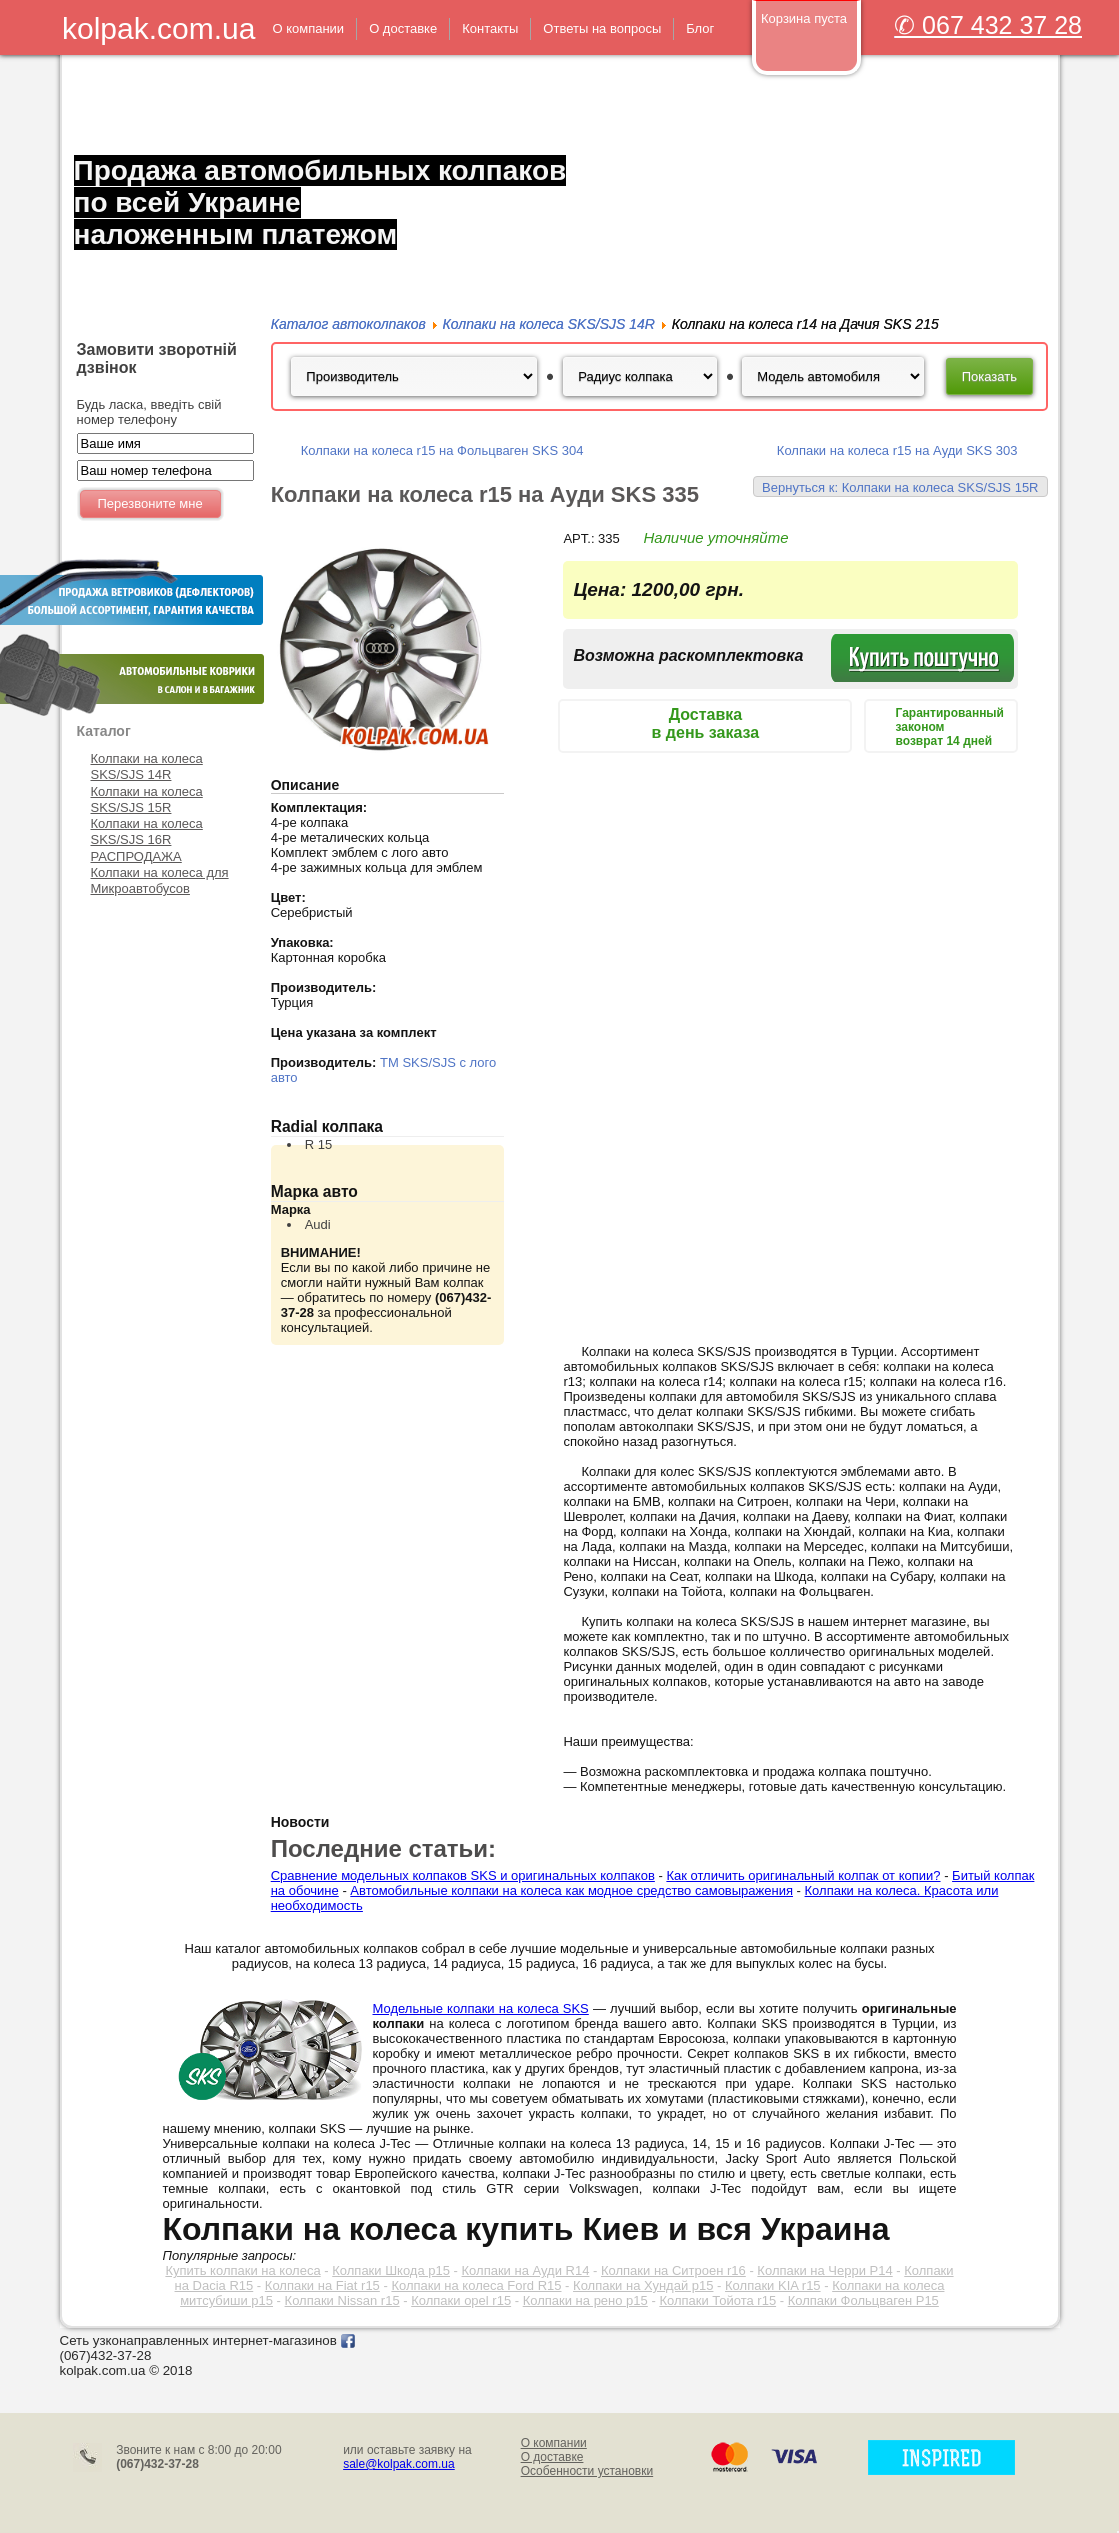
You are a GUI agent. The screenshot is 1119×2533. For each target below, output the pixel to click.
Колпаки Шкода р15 (391, 2270)
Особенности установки (587, 2471)
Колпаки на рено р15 (585, 2300)
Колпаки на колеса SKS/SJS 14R (147, 766)
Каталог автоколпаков (348, 324)
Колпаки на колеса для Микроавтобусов (160, 880)
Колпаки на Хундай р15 (643, 2285)
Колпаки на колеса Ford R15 (476, 2285)
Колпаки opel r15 (461, 2300)
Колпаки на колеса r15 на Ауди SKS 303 (897, 450)
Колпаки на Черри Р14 (824, 2270)
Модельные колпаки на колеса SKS (481, 2008)
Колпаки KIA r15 (773, 2285)
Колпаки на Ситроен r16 (673, 2270)
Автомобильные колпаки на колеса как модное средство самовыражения (571, 1890)
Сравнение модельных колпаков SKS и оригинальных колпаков (463, 1875)
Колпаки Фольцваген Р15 (863, 2300)
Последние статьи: (383, 1848)
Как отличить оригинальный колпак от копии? (803, 1875)
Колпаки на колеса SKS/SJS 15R (147, 799)
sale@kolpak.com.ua (399, 2464)
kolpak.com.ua (158, 28)
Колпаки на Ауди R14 (526, 2270)
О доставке (552, 2457)
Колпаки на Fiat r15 (322, 2285)
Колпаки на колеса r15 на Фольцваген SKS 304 (442, 450)
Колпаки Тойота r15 (717, 2300)
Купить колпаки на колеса (242, 2270)
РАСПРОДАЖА (136, 856)
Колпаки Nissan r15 (342, 2300)
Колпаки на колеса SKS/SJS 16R (147, 831)
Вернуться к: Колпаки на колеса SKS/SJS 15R (900, 487)
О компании (554, 2443)
